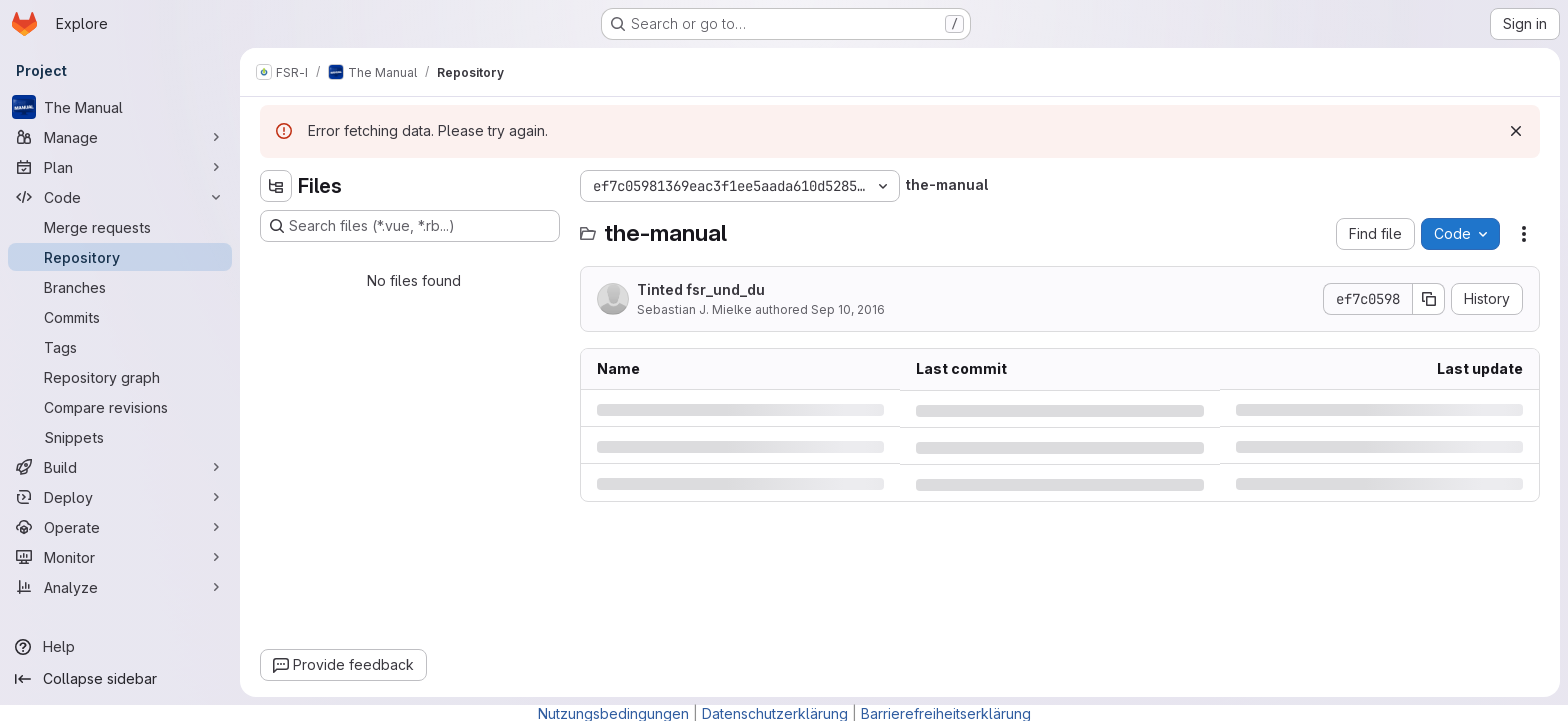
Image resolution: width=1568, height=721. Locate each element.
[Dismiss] (1516, 131)
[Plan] (120, 167)
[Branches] (120, 287)
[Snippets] (120, 437)
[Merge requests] (120, 227)
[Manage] (120, 137)
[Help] (120, 647)
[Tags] (120, 347)
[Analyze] (120, 587)
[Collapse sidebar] (120, 679)
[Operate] (120, 527)
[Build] (120, 467)
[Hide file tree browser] (276, 186)
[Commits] (120, 317)
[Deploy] (120, 497)
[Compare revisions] (120, 407)
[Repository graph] (120, 377)
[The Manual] (120, 107)
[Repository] (120, 257)
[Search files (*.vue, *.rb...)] (410, 226)
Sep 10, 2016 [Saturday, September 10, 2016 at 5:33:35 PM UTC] (848, 309)
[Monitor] (120, 557)
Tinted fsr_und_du (701, 289)
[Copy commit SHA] (1429, 299)
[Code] (120, 197)
